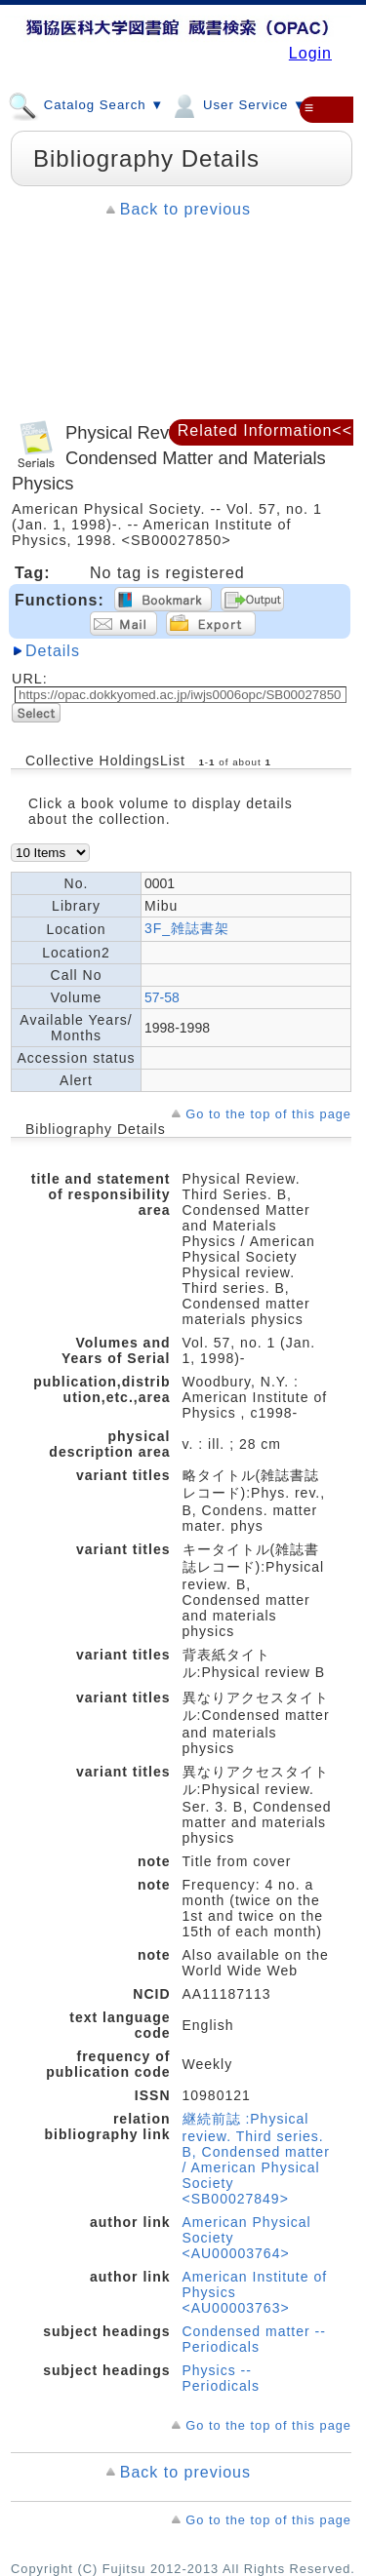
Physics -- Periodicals (221, 2378)
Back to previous (185, 209)
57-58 (162, 997)
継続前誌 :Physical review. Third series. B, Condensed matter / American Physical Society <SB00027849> (256, 2158)
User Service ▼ (237, 104)
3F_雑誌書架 (186, 928)
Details (52, 651)
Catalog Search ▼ (86, 104)
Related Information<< (265, 430)
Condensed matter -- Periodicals (254, 2339)
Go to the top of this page (268, 1114)
